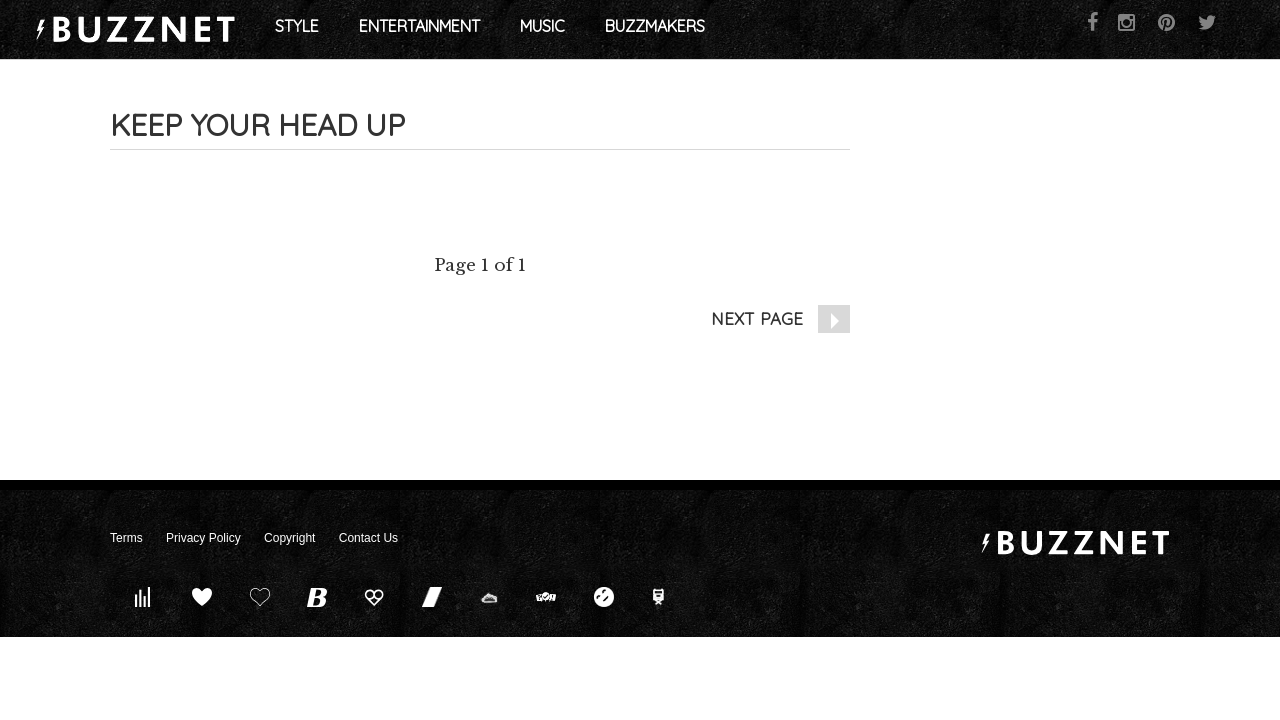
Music (631, 30)
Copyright (289, 538)
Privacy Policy (203, 538)
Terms (126, 538)
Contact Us (368, 538)
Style (386, 30)
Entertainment (508, 30)
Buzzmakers (744, 30)
